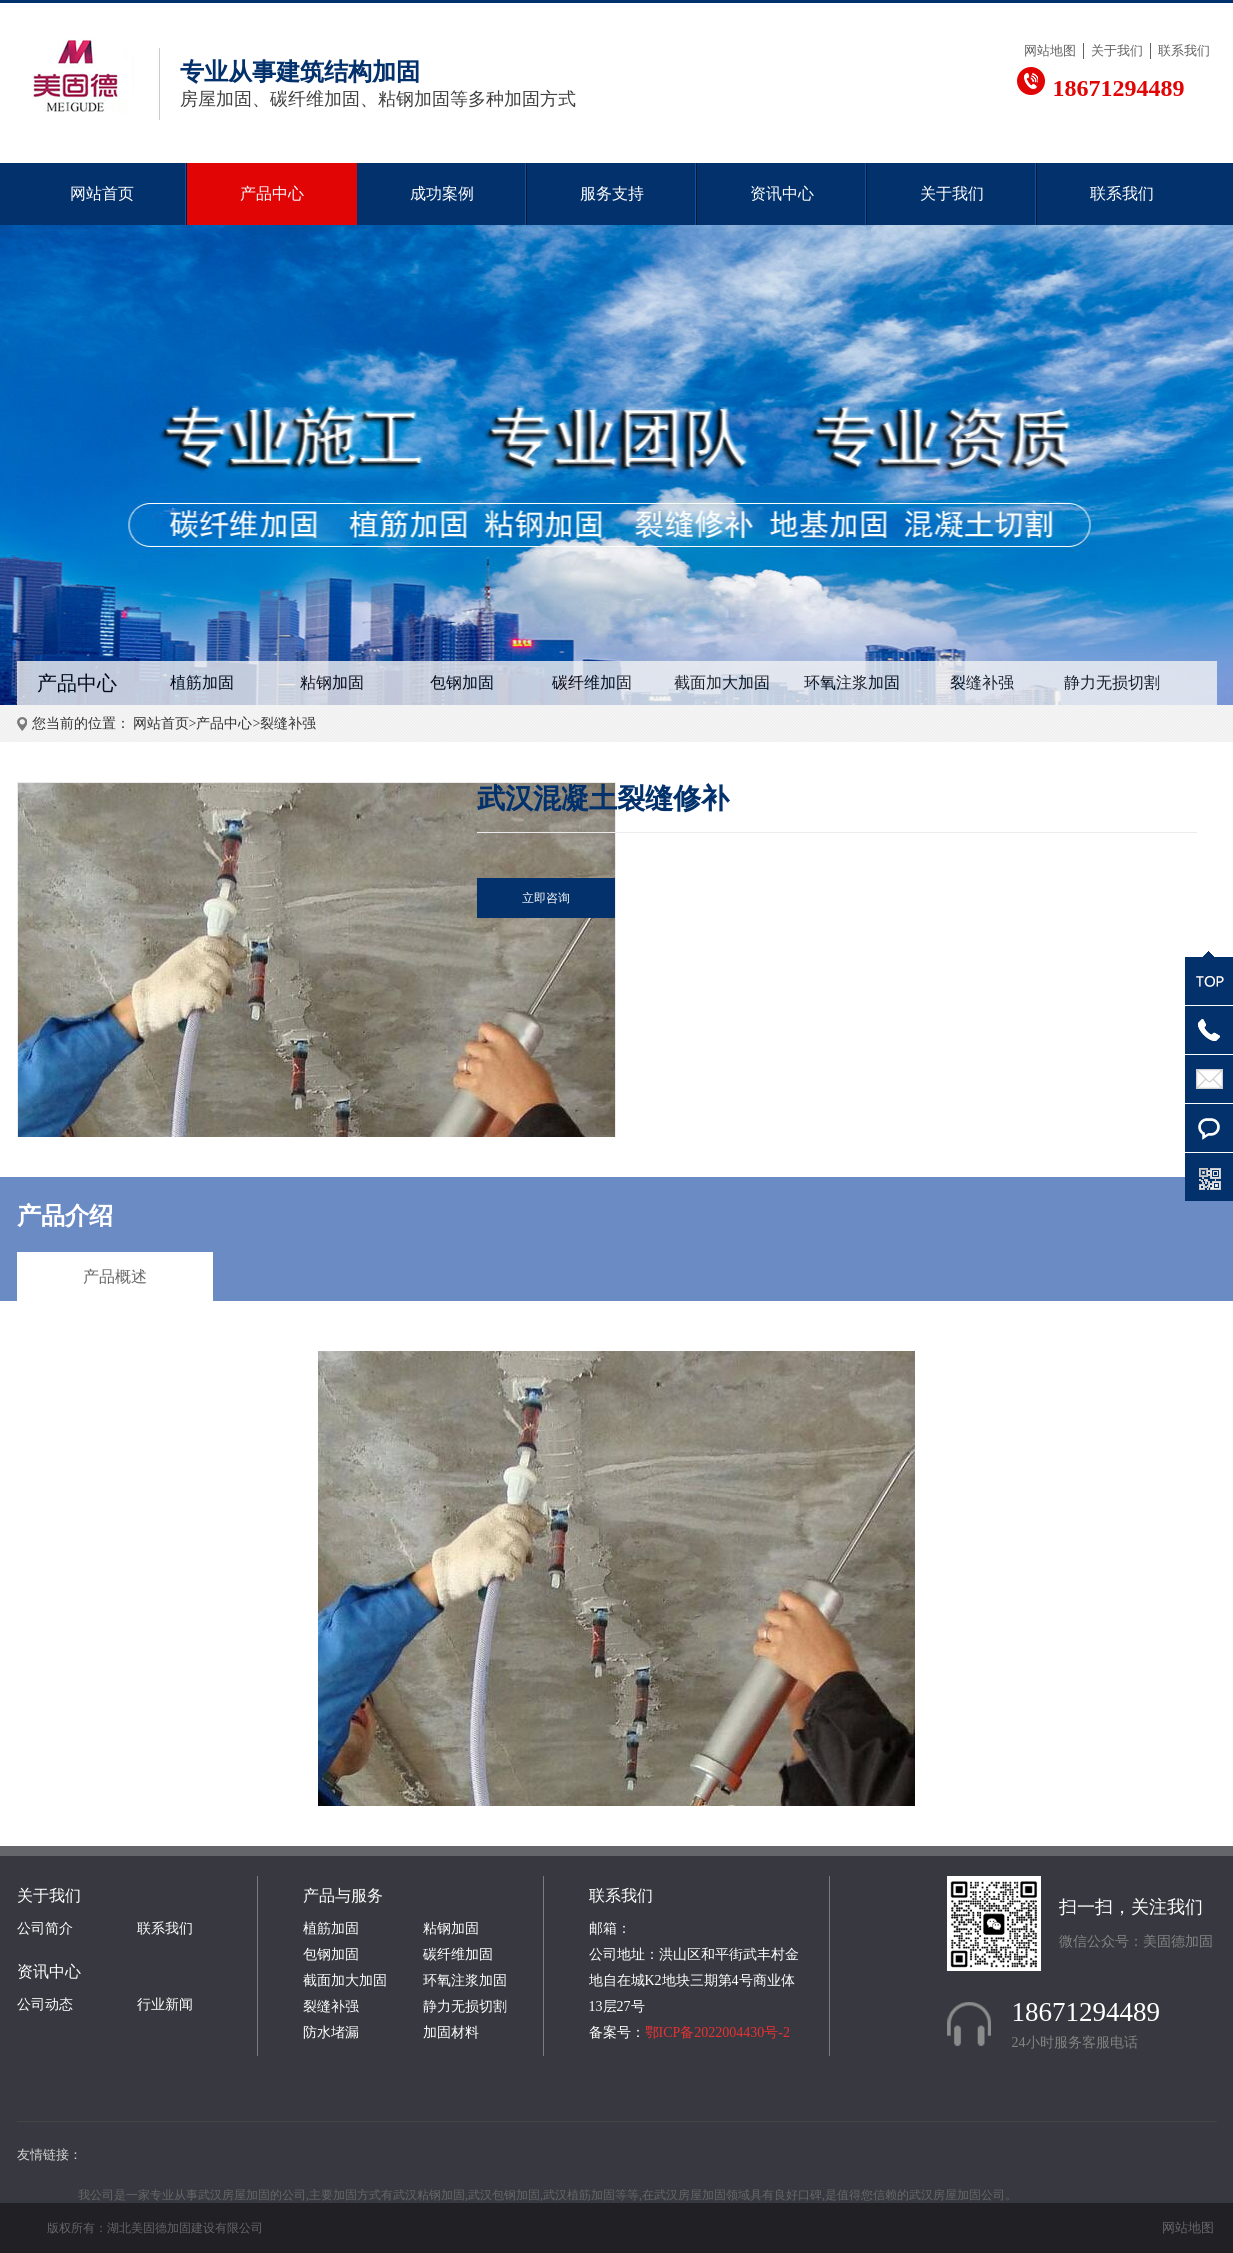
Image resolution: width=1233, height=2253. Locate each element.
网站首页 (102, 193)
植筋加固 (202, 682)
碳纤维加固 (592, 682)
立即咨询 (546, 898)
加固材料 (451, 2032)
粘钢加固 (332, 682)
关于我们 (1117, 50)
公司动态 (45, 2004)
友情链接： (49, 2154)
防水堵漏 (331, 2032)
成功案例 (442, 193)
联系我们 (1184, 50)
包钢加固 (462, 682)
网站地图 (1050, 50)
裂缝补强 (982, 682)
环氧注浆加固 (852, 682)
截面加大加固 (722, 682)
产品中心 (272, 193)
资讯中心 (782, 193)
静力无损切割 (1112, 682)
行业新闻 (165, 2004)
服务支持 (612, 193)
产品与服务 (343, 1895)
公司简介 (45, 1928)
